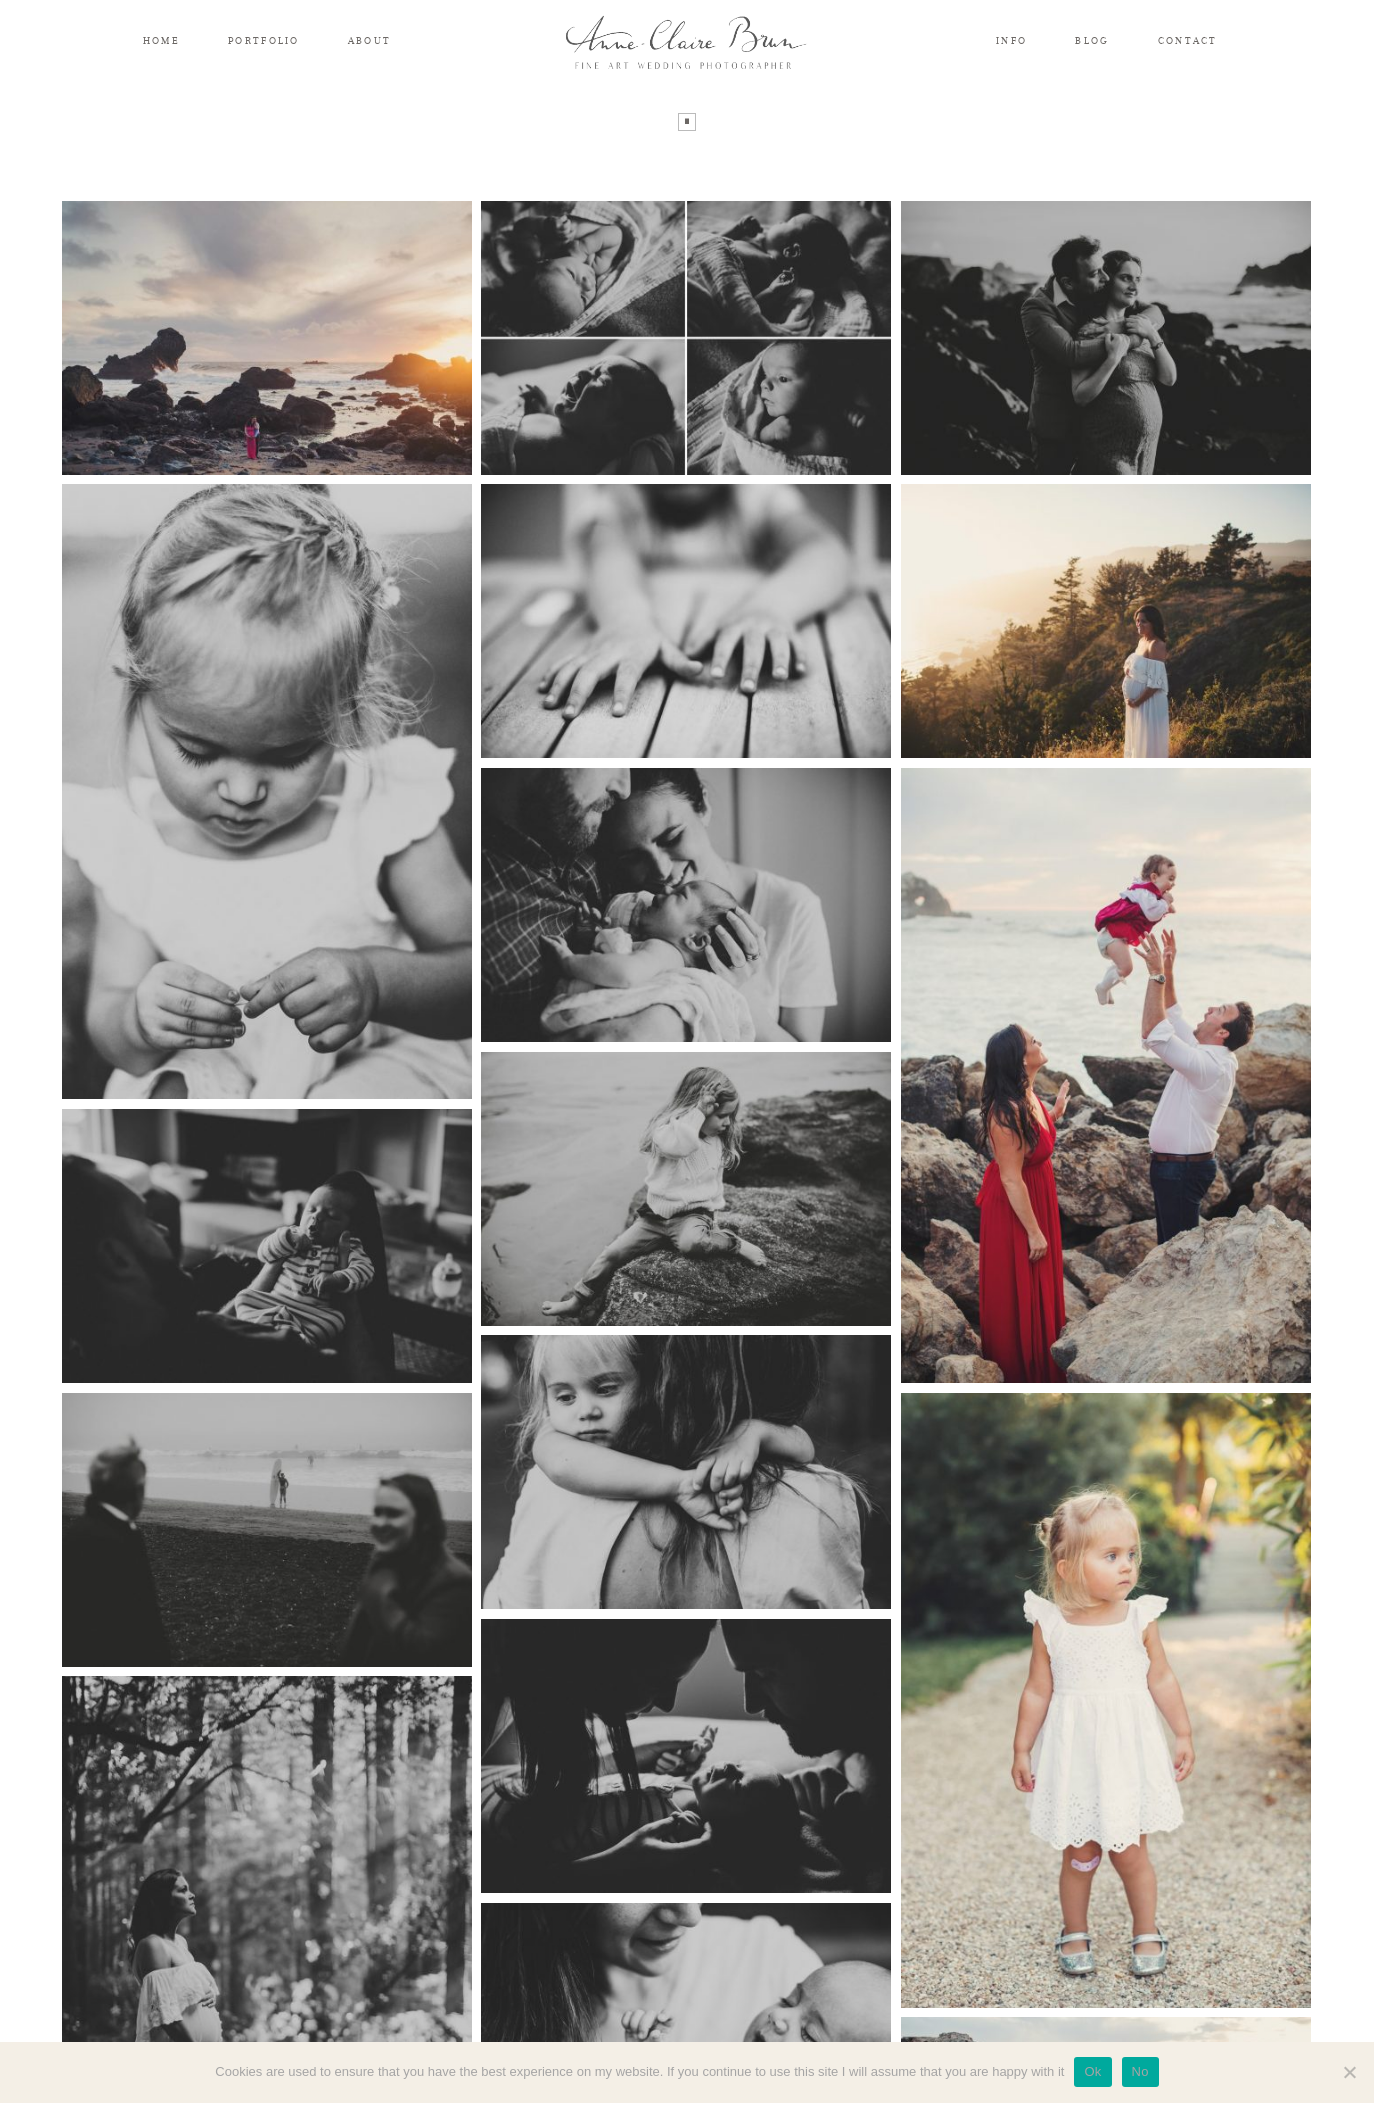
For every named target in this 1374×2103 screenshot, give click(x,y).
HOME (161, 40)
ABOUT (369, 40)
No (1140, 2071)
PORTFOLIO (264, 40)
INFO (1011, 40)
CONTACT (1188, 40)
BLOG (1092, 40)
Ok (1092, 2071)
